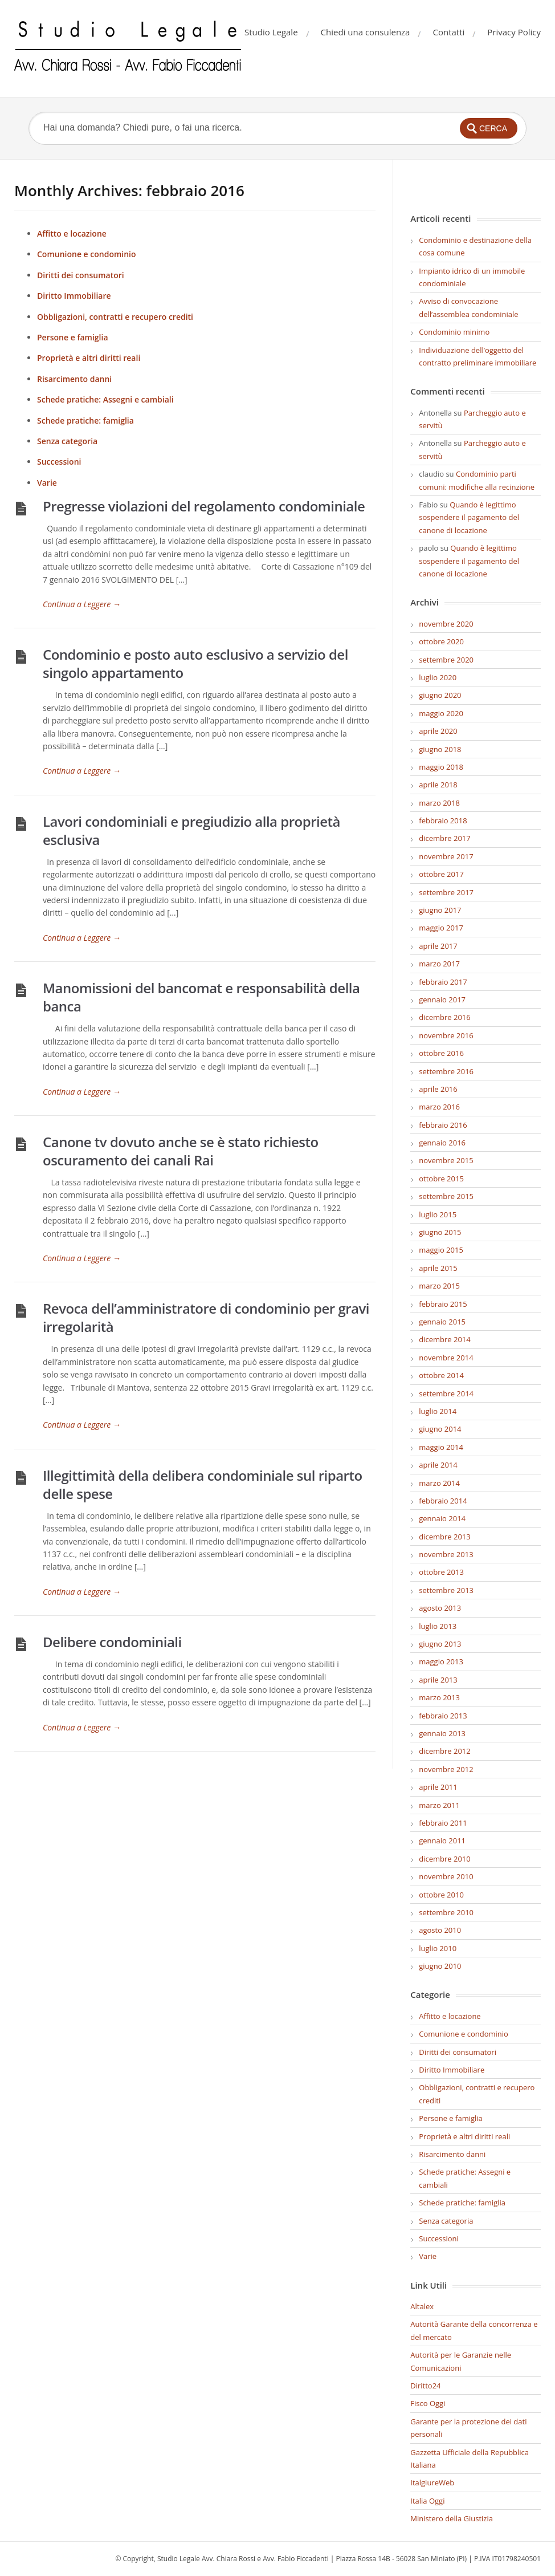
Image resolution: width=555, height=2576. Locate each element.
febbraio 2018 (443, 820)
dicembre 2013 (444, 1536)
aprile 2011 (438, 1787)
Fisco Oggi (427, 2403)
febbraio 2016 (443, 1125)
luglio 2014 (437, 1411)
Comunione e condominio (86, 254)
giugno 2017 (440, 910)
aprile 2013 (438, 1680)
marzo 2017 (439, 963)
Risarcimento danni (74, 378)
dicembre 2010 (444, 1859)
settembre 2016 (446, 1071)
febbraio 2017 (443, 982)
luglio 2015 (437, 1214)
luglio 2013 (437, 1626)
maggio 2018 (441, 767)
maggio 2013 (441, 1661)
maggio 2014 (441, 1447)
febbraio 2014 (443, 1501)
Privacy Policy (514, 32)
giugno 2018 (440, 749)
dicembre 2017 (444, 838)
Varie (47, 482)
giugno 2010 (440, 1966)
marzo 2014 (439, 1483)
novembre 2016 (446, 1035)
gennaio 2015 (442, 1322)
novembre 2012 (446, 1769)
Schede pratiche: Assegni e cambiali (105, 399)
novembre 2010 (446, 1876)
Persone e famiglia (72, 337)
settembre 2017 (446, 892)
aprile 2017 (438, 946)
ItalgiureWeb (432, 2482)
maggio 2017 (441, 928)
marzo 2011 (439, 1805)
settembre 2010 (446, 1912)
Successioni (59, 461)
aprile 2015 (438, 1268)
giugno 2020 (440, 695)
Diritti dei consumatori (80, 275)
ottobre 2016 (441, 1053)
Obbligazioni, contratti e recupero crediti (115, 316)
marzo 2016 (439, 1107)
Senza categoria (67, 441)
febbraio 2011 (443, 1823)
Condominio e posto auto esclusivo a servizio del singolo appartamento (195, 663)
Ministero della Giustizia (451, 2518)
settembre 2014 (446, 1393)
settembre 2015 (446, 1196)
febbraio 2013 (443, 1715)
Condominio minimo (454, 332)
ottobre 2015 (441, 1178)
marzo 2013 (439, 1697)
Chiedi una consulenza (365, 32)
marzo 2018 (439, 803)
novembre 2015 (446, 1160)
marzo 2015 (439, 1286)
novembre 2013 (446, 1554)
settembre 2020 (446, 660)
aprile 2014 (438, 1465)
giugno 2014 (440, 1429)
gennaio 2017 (442, 999)
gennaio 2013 (442, 1733)
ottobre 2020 (441, 641)
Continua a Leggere (82, 604)
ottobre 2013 (441, 1572)
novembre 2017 (446, 856)
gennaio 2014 (442, 1518)
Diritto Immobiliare (74, 295)
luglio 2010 (437, 1948)
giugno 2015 (440, 1232)
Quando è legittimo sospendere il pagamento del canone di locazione (469, 517)
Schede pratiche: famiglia (85, 420)
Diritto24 (425, 2385)
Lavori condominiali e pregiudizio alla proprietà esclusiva (191, 830)
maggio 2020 (441, 713)
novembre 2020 (446, 624)
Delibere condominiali (112, 1641)
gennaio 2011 (442, 1840)
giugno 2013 (440, 1644)
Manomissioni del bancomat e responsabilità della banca (201, 996)
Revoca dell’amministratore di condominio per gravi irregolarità (206, 1317)
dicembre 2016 (444, 1017)
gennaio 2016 (442, 1142)
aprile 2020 (438, 731)
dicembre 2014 (444, 1339)
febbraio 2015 (443, 1304)
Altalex (422, 2306)
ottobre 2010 (441, 1895)
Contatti (448, 32)
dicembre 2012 (444, 1751)
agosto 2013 (440, 1608)
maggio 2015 (441, 1250)
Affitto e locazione (72, 233)
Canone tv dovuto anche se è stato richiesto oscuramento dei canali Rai (181, 1150)
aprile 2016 (438, 1089)
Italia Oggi (427, 2501)
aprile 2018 (438, 784)
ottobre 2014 (441, 1375)
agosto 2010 (440, 1930)
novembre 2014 (446, 1357)
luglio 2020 (437, 677)
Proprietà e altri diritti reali (88, 357)
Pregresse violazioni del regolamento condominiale (204, 506)
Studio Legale (271, 32)
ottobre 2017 (441, 874)
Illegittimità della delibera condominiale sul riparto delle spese (202, 1484)
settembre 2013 (446, 1590)
